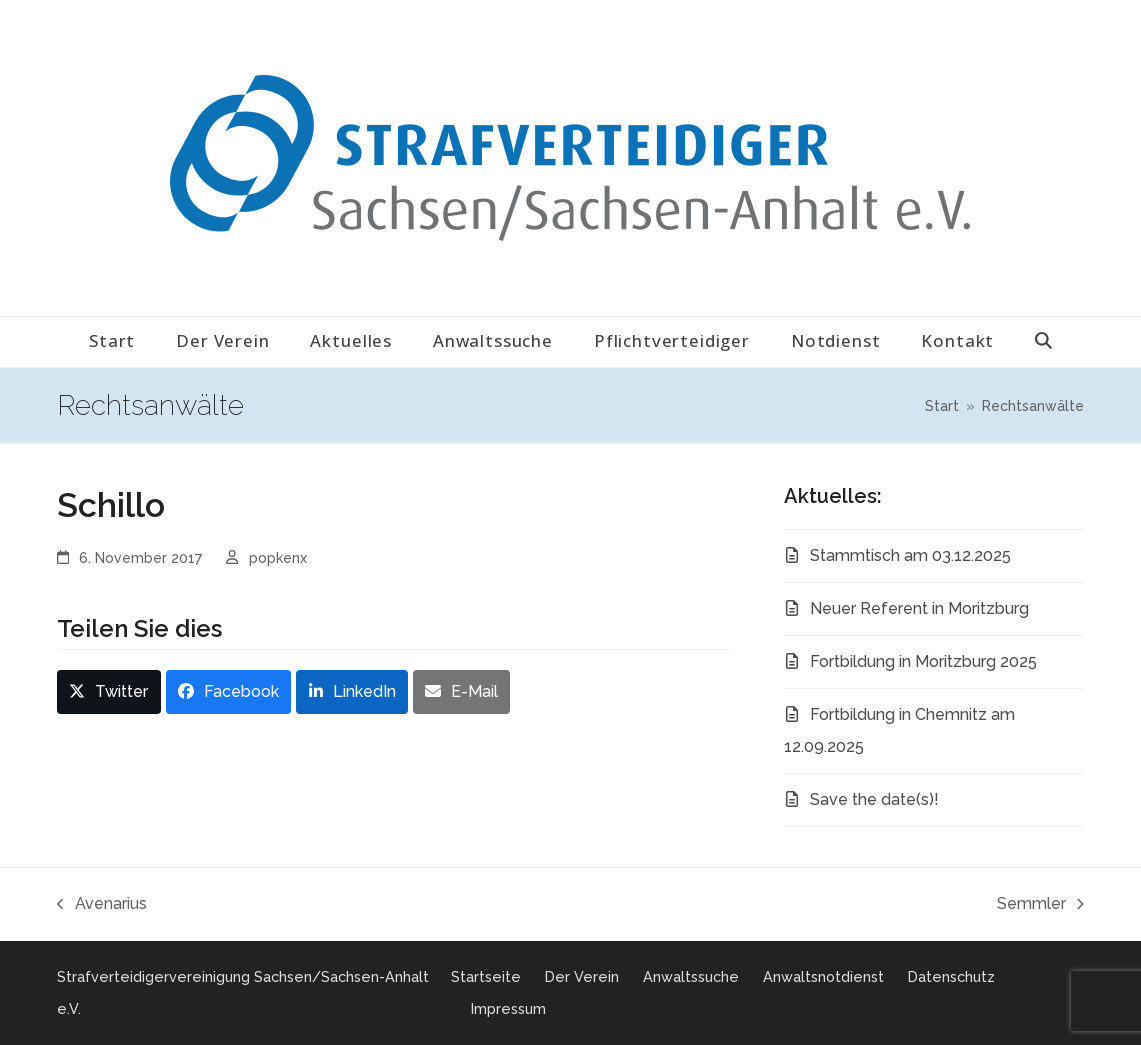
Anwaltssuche (691, 976)
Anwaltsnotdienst (823, 976)
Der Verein (582, 976)
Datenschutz (951, 976)
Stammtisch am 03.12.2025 (910, 555)
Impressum (508, 1008)
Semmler (1040, 907)
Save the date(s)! (874, 799)
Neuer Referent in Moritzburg (919, 608)
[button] (1044, 342)
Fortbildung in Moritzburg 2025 (923, 661)
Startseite (486, 976)
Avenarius (102, 907)
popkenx (278, 558)
